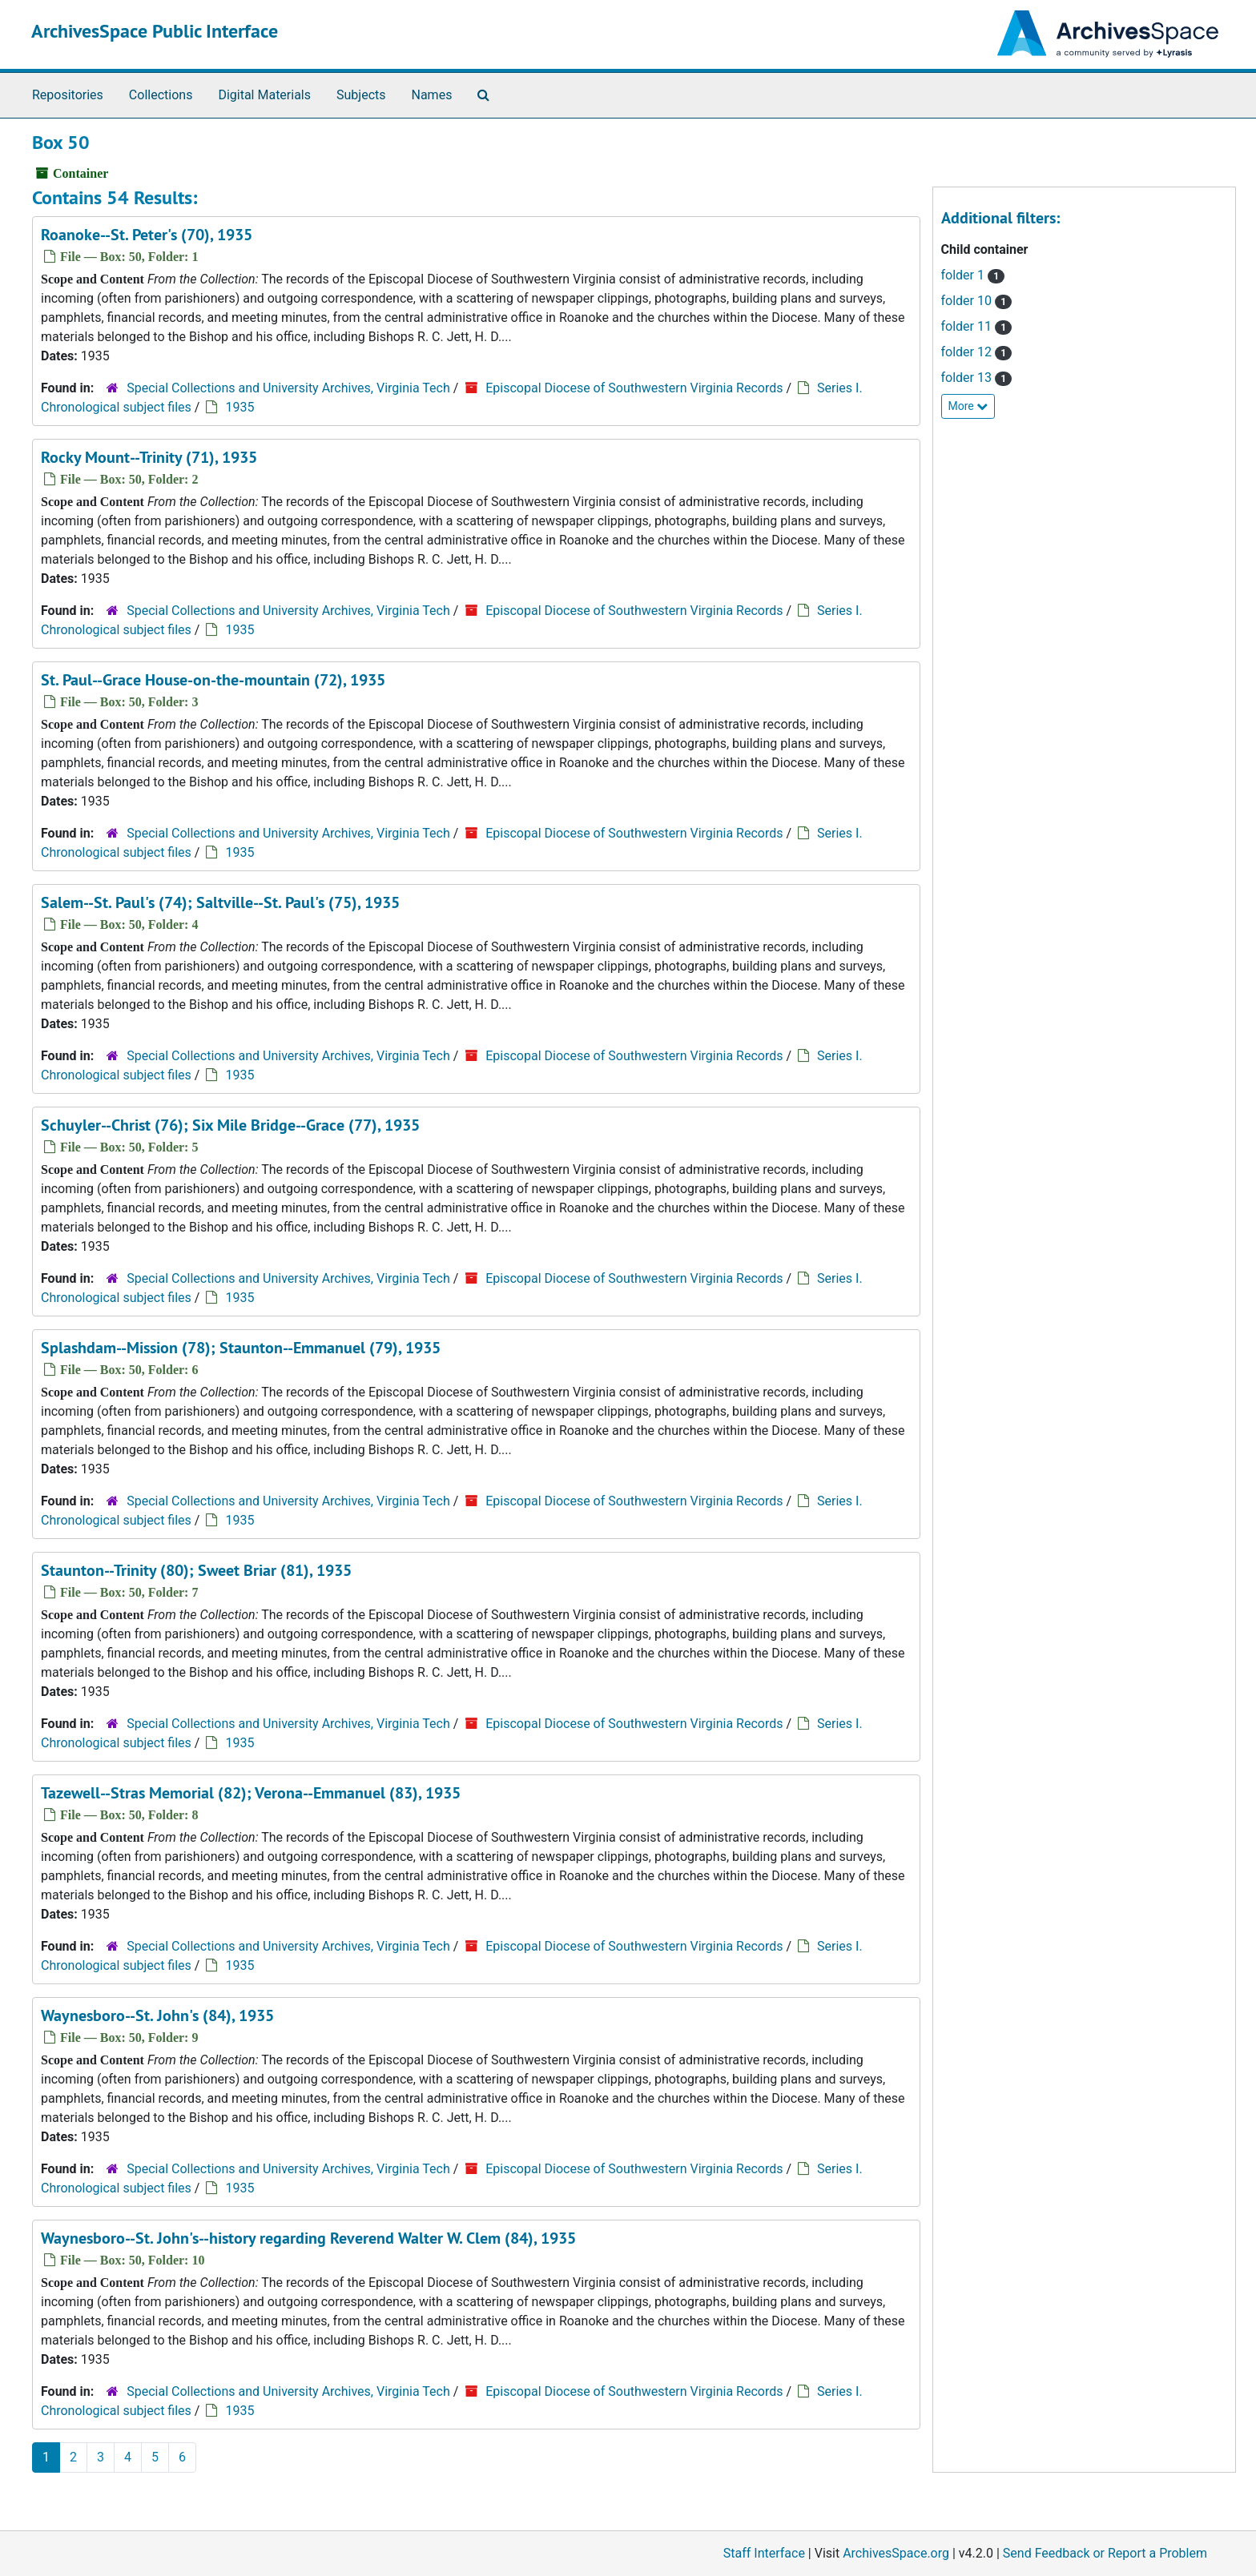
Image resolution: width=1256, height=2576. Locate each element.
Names (432, 94)
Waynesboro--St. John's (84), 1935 (157, 2015)
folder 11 (976, 326)
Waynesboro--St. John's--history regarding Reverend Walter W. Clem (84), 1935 (308, 2238)
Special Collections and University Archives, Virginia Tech (288, 388)
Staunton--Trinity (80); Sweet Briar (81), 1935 (196, 1570)
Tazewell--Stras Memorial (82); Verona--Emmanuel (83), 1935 (251, 1792)
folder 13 (976, 377)
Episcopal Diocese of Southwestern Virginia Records (634, 388)
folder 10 (976, 300)
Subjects (360, 94)
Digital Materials (264, 94)
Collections (161, 94)
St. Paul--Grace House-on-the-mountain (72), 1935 (213, 679)
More (968, 406)
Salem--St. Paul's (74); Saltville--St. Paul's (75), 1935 (220, 902)
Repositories (67, 94)
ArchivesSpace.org (896, 2553)
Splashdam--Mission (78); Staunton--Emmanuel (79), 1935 (241, 1347)
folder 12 (976, 352)
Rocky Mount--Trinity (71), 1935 (149, 457)
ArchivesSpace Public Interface (154, 30)
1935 (239, 407)
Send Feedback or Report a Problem (1105, 2553)
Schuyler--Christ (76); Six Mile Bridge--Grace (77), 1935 (230, 1125)
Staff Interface (764, 2553)
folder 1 (973, 275)
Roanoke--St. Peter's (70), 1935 (146, 234)
